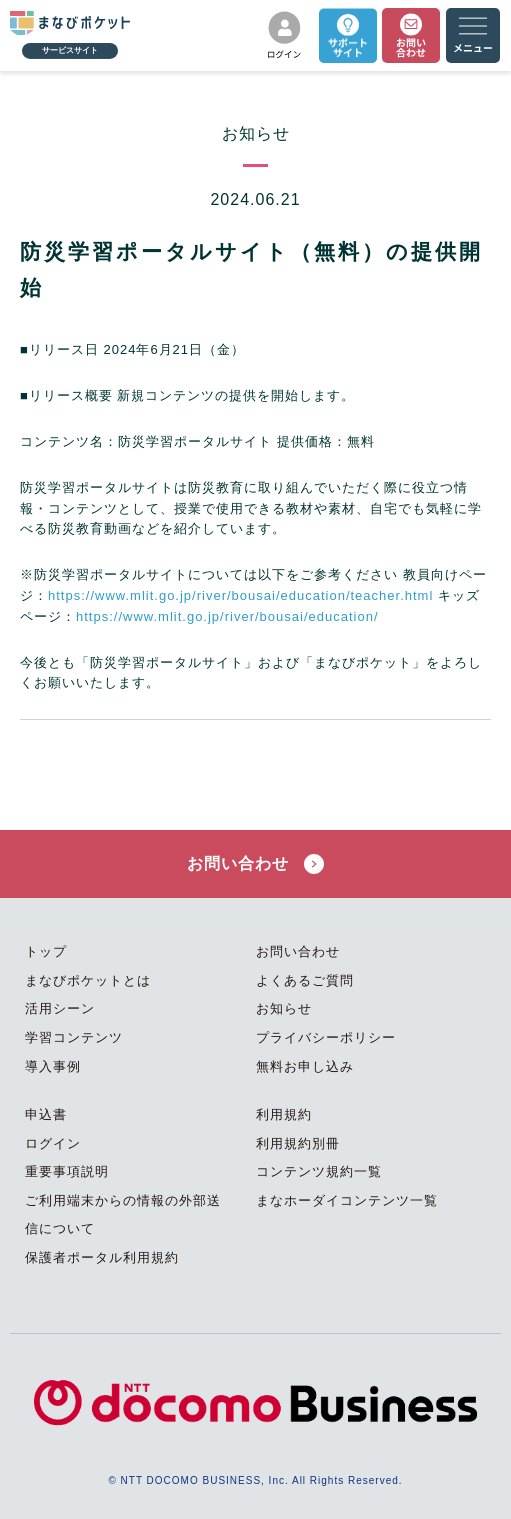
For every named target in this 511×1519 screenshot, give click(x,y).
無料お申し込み (305, 1066)
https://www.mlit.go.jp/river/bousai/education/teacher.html (240, 595)
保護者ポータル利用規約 (102, 1257)
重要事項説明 (67, 1171)
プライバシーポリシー (326, 1037)
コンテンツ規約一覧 (319, 1171)
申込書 (46, 1114)
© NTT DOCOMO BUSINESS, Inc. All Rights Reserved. (255, 1480)
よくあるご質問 (305, 980)
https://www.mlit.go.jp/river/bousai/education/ (227, 616)
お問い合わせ (255, 864)
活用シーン (60, 1008)
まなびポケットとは (88, 980)
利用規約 (284, 1114)
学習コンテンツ (74, 1037)
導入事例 (53, 1066)
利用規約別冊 (298, 1143)
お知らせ (284, 1008)
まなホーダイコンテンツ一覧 (347, 1200)
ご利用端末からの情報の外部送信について (123, 1215)
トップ (46, 951)
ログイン (53, 1143)
